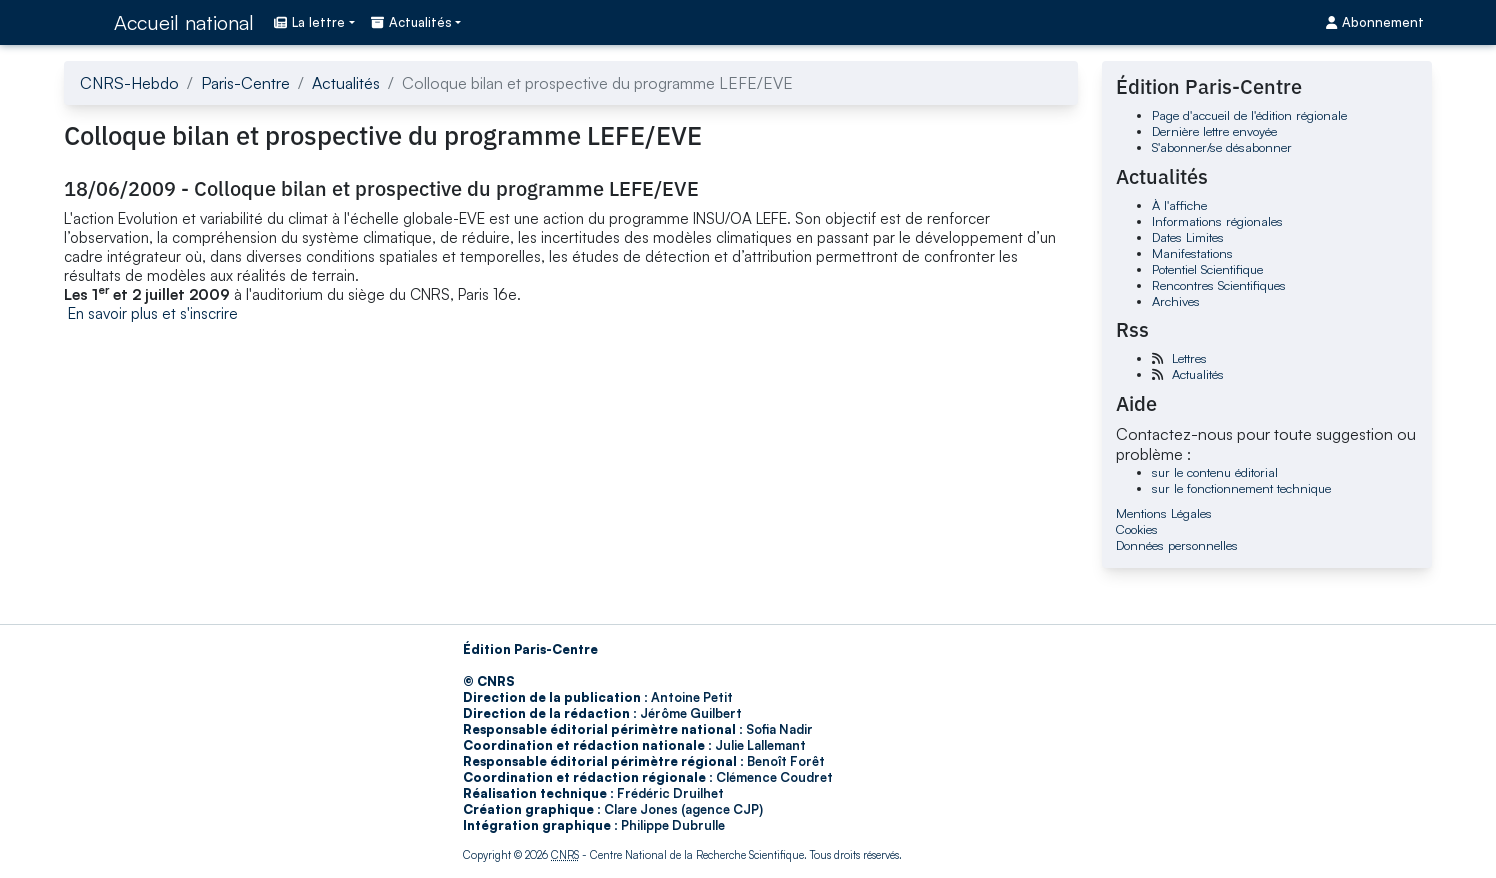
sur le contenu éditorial (1215, 472)
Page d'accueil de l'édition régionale (1249, 115)
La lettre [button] (309, 22)
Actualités (346, 83)
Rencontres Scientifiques (1219, 285)
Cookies (1137, 529)
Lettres (1189, 358)
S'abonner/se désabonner (1222, 147)
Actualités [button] (411, 22)
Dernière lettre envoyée (1214, 131)
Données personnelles (1177, 545)
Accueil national (184, 22)
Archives (1176, 301)
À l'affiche (1179, 205)
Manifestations (1192, 253)
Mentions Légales (1164, 513)
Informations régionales (1217, 221)
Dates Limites (1188, 237)
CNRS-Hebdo (129, 83)
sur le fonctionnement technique (1241, 488)
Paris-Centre (245, 83)
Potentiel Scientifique (1207, 269)
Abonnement (1375, 22)
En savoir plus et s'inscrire (153, 313)
